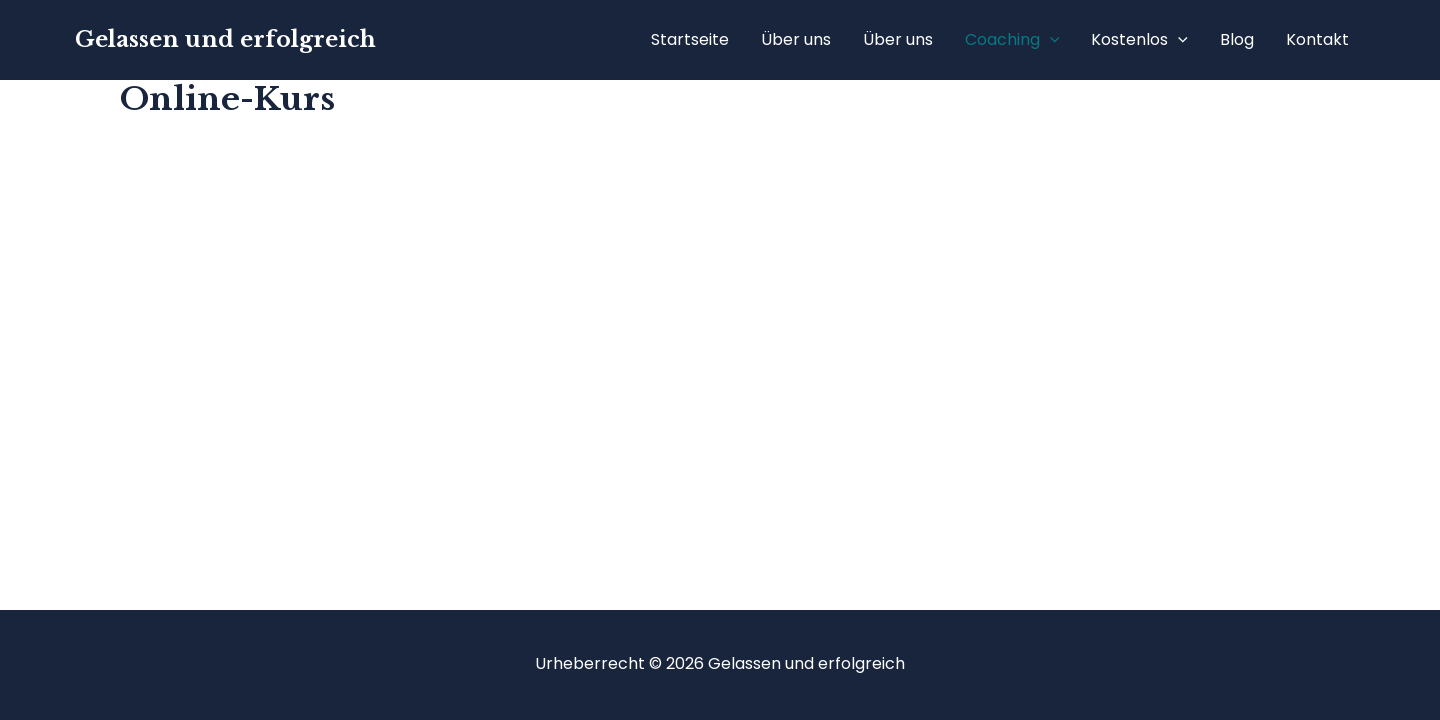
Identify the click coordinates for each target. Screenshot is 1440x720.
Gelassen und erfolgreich (225, 39)
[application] (1050, 40)
